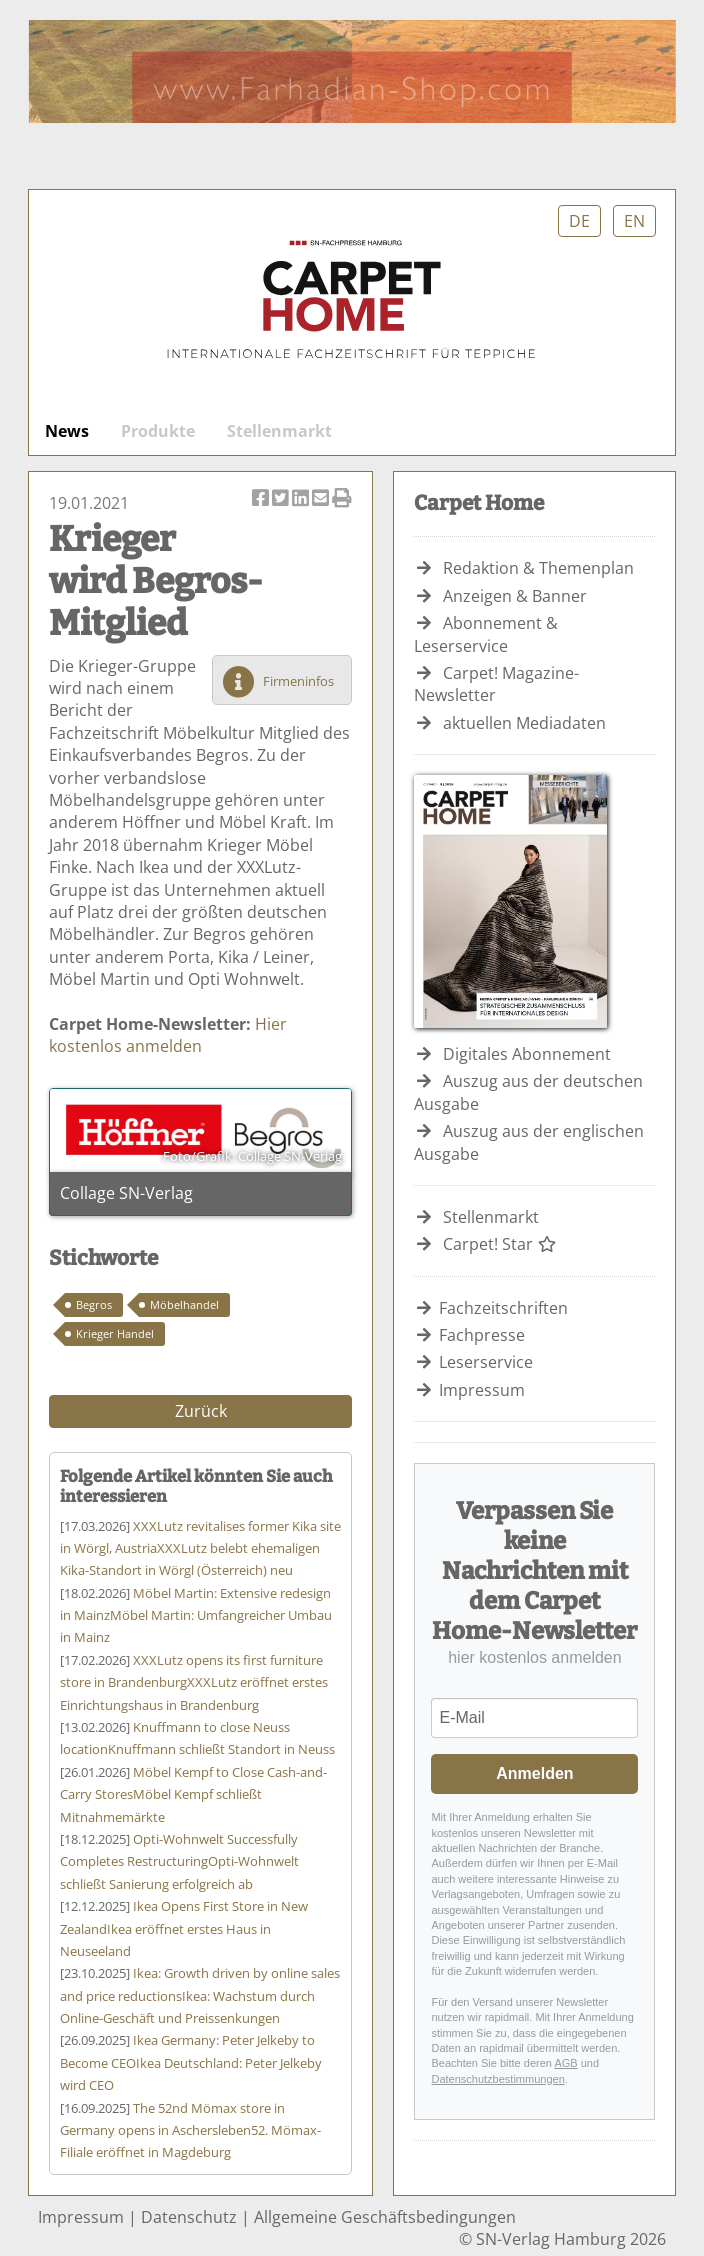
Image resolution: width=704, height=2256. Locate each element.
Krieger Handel (115, 1333)
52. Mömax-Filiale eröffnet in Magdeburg (190, 2130)
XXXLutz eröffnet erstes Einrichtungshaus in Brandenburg (194, 1682)
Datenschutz (189, 2217)
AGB (565, 2063)
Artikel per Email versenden (322, 499)
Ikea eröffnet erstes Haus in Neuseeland (184, 1928)
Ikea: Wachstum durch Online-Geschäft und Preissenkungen (200, 1995)
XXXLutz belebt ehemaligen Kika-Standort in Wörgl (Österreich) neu (200, 1548)
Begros (94, 1304)
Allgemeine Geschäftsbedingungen (385, 2217)
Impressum (482, 1390)
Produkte (158, 431)
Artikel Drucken (342, 499)
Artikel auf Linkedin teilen (302, 499)
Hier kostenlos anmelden (168, 1035)
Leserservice (486, 1362)
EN (634, 221)
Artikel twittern (282, 499)
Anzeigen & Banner (515, 596)
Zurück (201, 1411)
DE (579, 221)
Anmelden (534, 1773)
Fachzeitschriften (503, 1308)
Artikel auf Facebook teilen (262, 499)
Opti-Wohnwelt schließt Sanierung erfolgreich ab (179, 1861)
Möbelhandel (184, 1304)
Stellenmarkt (279, 431)
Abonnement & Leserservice (486, 634)
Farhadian (352, 71)
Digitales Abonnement (527, 1054)
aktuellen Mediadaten (524, 723)
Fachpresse (482, 1335)
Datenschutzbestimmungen (497, 2079)
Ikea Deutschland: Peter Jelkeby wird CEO (191, 2062)
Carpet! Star (500, 1244)
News (67, 431)
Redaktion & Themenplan (538, 568)
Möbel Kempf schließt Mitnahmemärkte (193, 1794)
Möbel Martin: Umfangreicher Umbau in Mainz (196, 1615)
